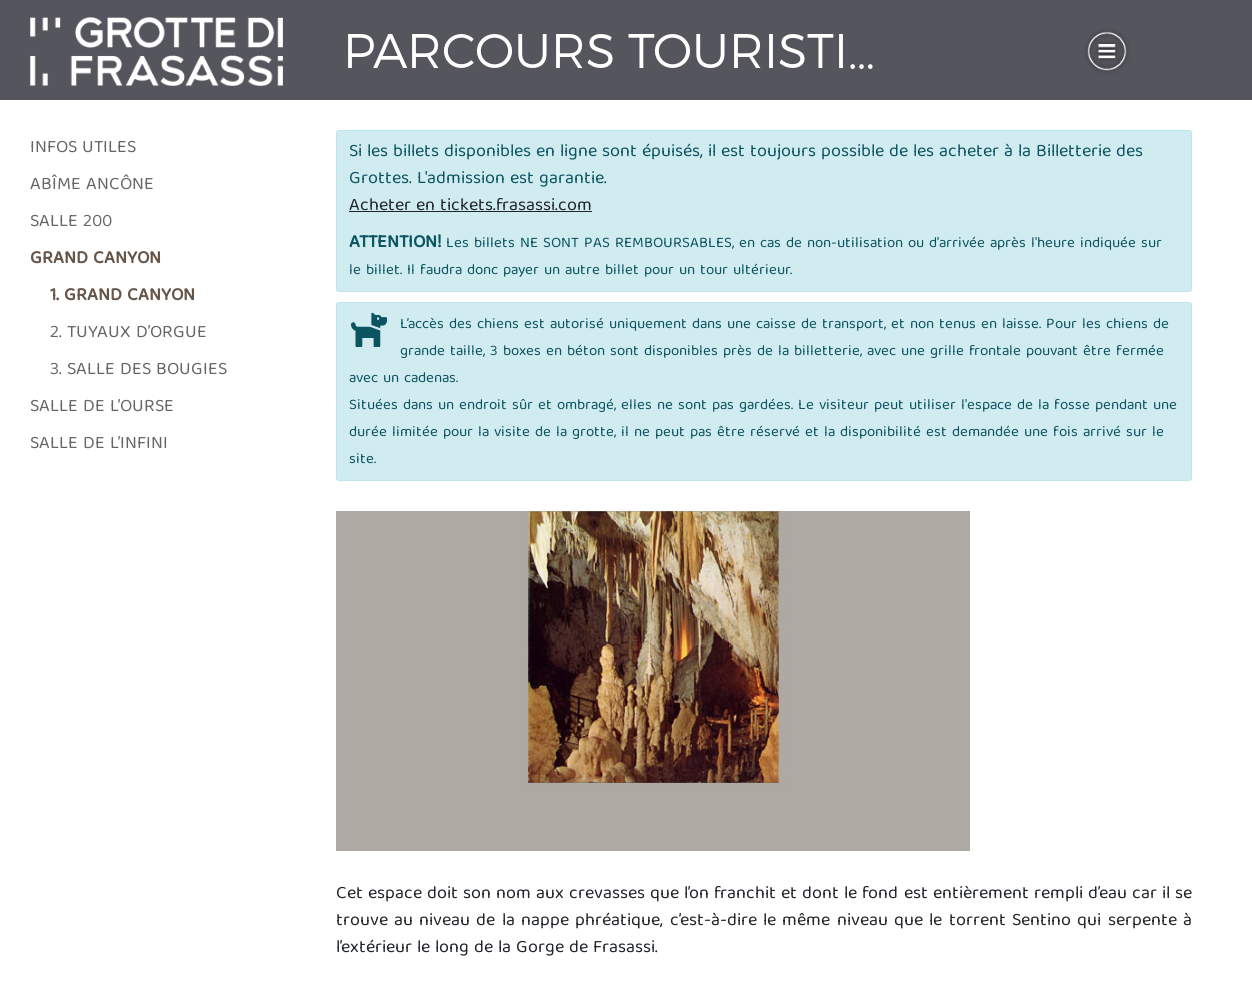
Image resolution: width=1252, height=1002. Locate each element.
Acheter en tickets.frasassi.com (470, 206)
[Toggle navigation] (1107, 51)
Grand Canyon (95, 259)
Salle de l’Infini (99, 444)
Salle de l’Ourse (102, 407)
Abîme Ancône (92, 185)
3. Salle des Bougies (138, 370)
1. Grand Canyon (122, 296)
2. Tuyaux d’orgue (128, 333)
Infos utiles (83, 148)
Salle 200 (71, 222)
